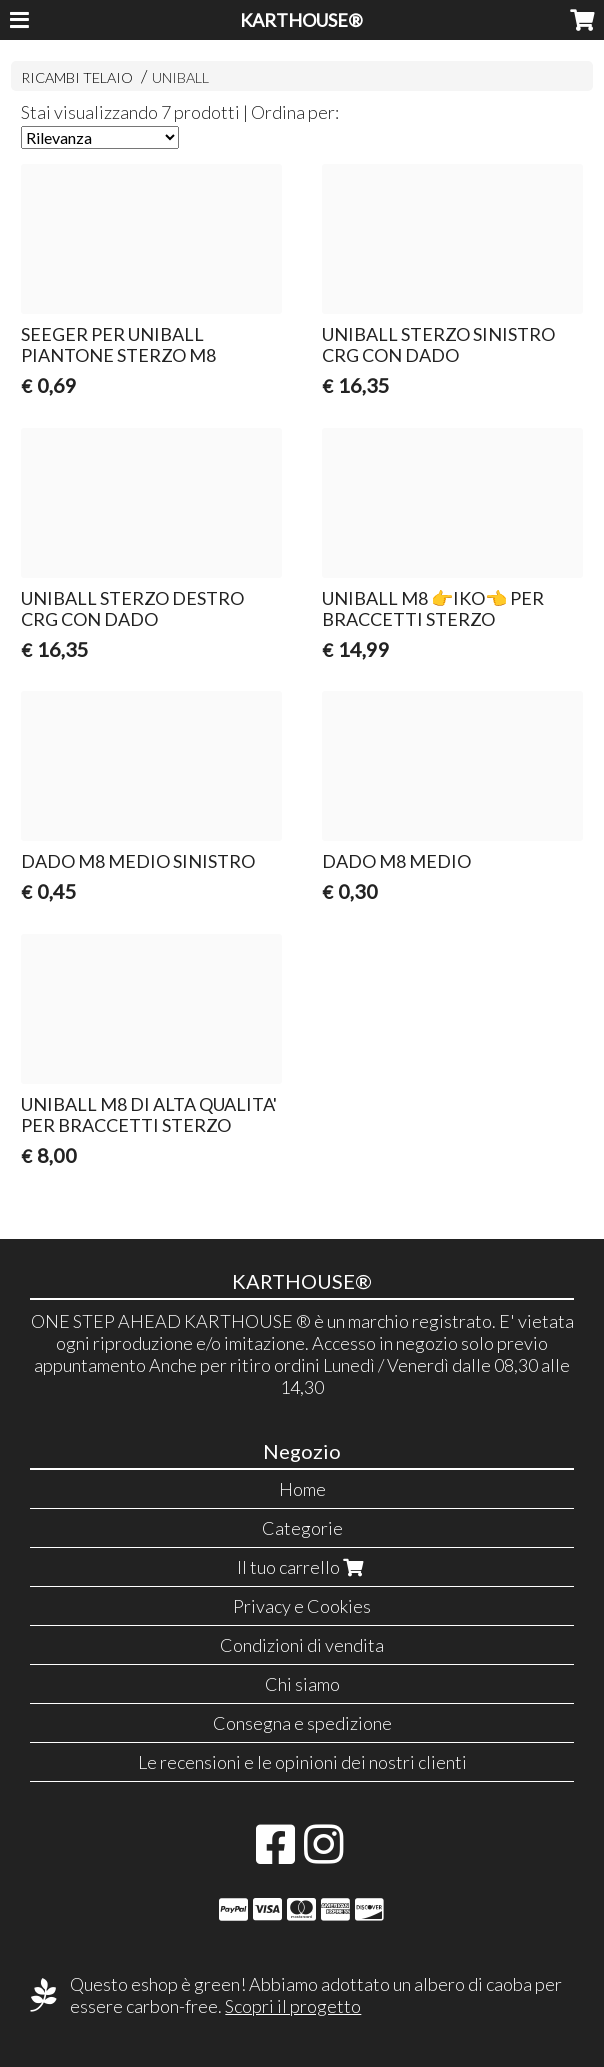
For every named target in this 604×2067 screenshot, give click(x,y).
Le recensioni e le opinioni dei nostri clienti (302, 1762)
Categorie (302, 1528)
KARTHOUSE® (301, 20)
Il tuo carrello (302, 1567)
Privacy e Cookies (302, 1606)
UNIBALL (180, 77)
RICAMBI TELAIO (77, 77)
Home (302, 1489)
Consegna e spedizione (302, 1723)
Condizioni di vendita (302, 1645)
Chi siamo (302, 1684)
